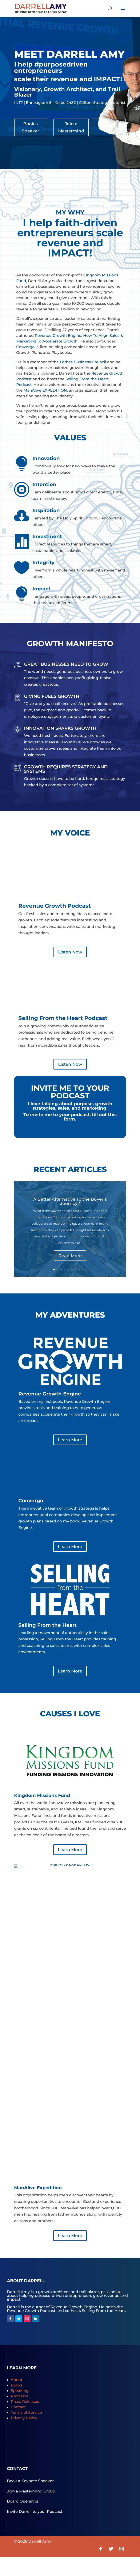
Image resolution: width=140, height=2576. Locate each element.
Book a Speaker (30, 127)
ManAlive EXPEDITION (45, 390)
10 (86, 1823)
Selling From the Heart (47, 2460)
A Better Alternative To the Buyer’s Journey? (70, 1754)
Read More (70, 1808)
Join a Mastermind (71, 127)
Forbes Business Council (83, 362)
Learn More (70, 1992)
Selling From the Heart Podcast (62, 1571)
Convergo (25, 347)
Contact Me (109, 127)
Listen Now (70, 1228)
